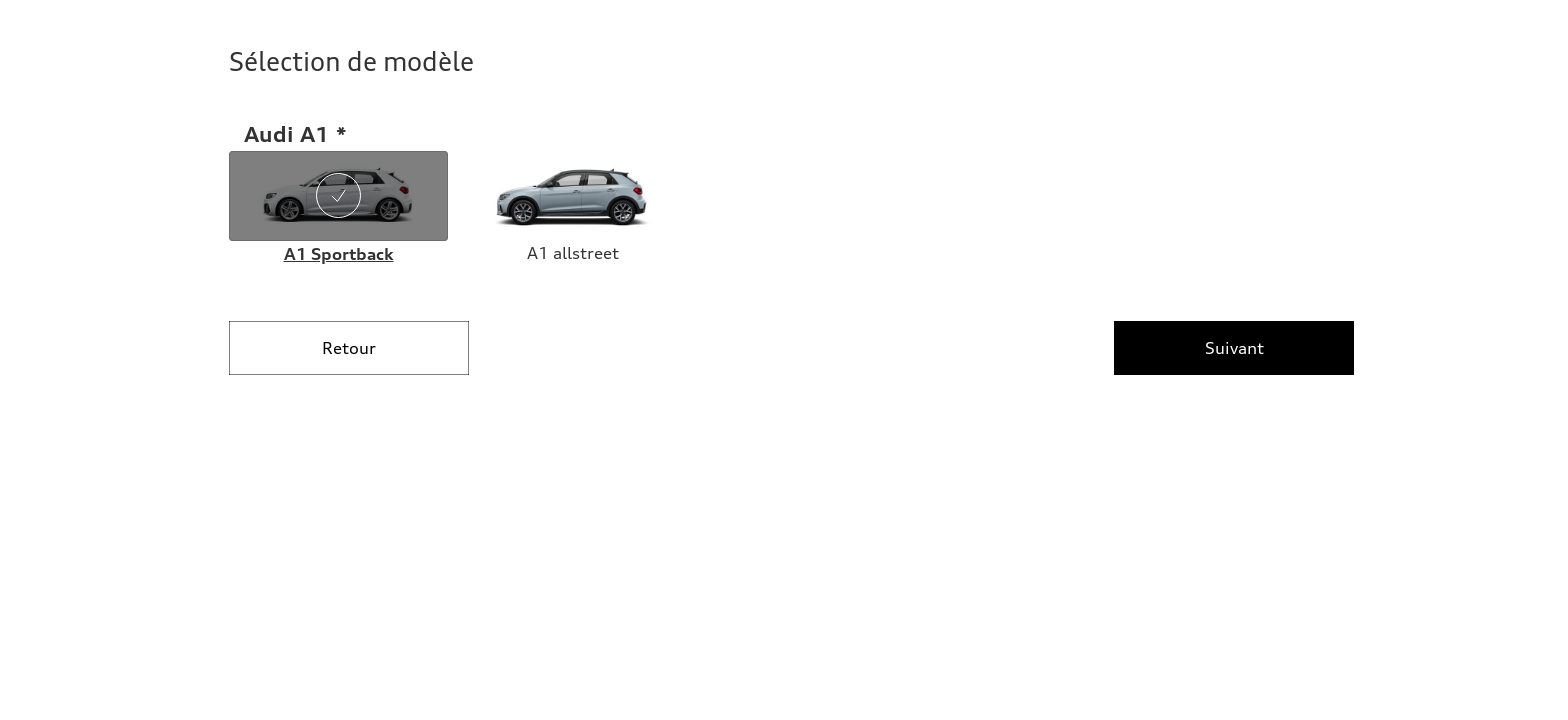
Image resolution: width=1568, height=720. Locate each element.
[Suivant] (1234, 348)
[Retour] (349, 348)
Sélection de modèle (351, 61)
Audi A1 (287, 134)
